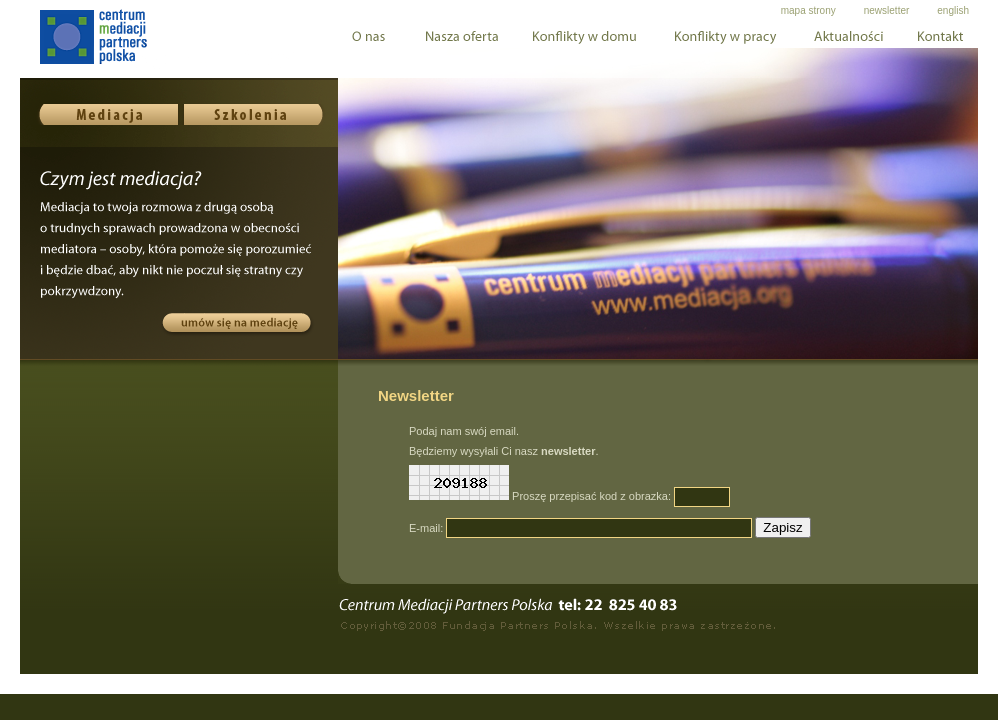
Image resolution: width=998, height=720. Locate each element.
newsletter (887, 10)
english (953, 10)
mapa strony (808, 10)
